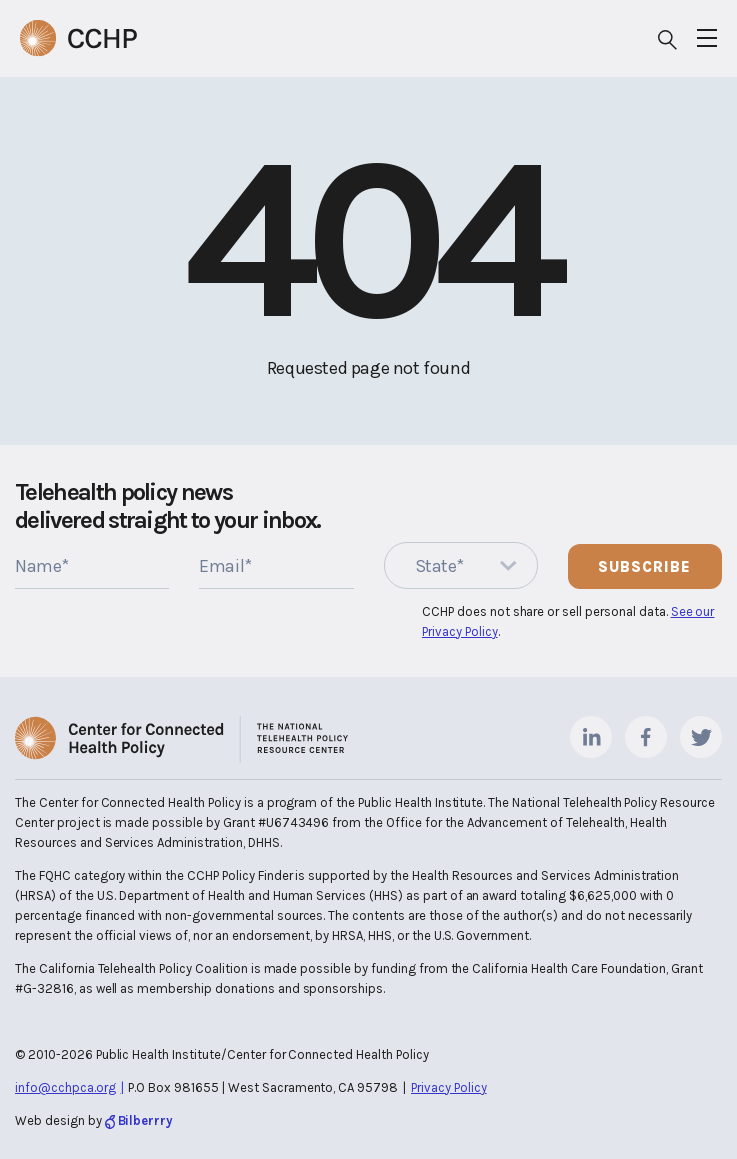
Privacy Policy (449, 1087)
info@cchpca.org (65, 1087)
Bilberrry (146, 1120)
